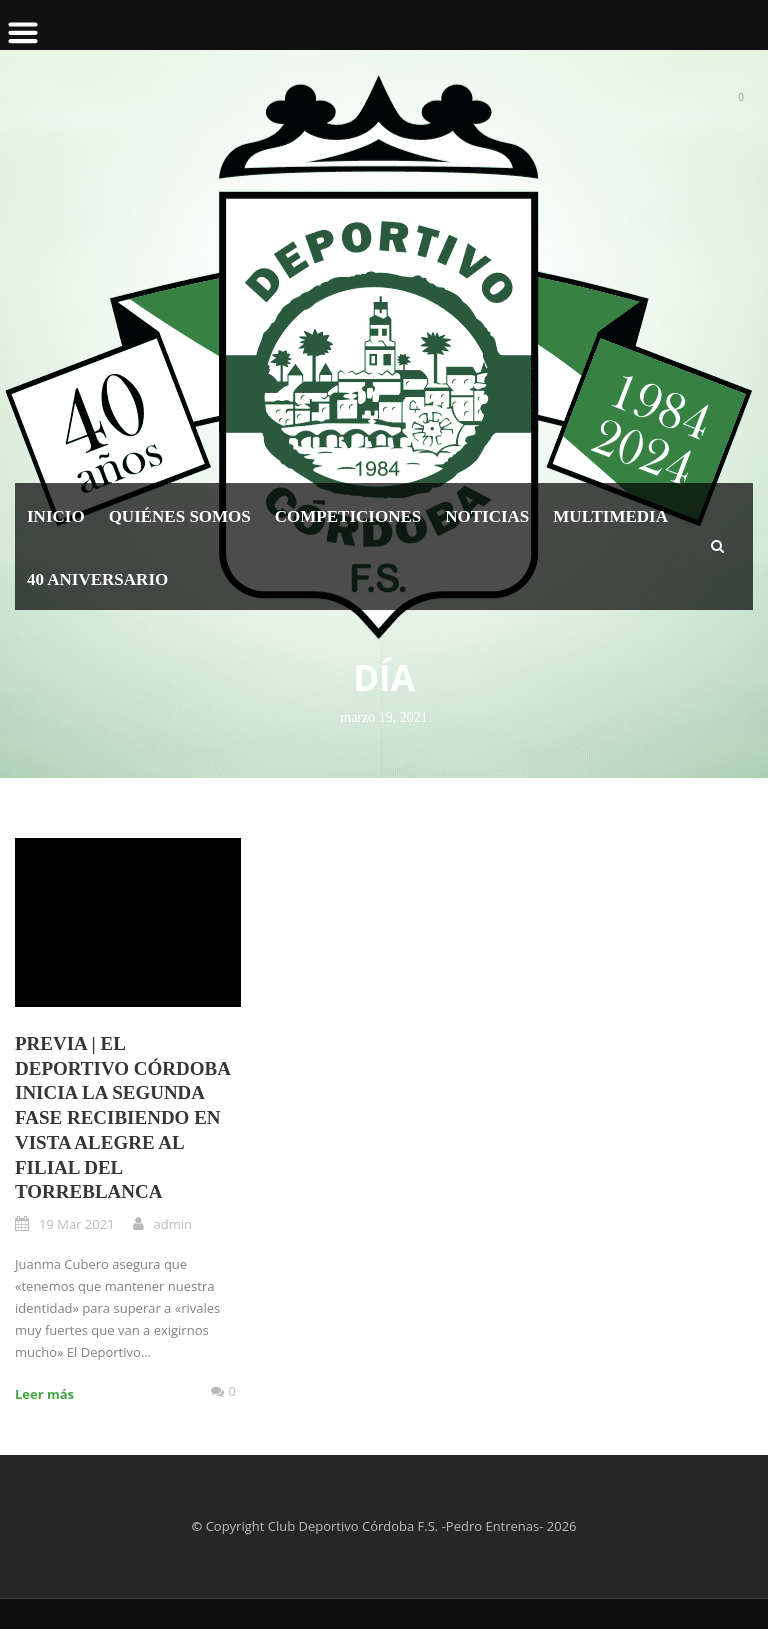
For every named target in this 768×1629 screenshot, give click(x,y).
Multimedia (610, 516)
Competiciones (348, 516)
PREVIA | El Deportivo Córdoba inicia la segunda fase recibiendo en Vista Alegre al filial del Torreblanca (122, 1117)
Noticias (487, 516)
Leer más (44, 1394)
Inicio (56, 516)
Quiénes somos (180, 516)
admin (173, 1224)
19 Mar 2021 (77, 1224)
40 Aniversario (97, 579)
